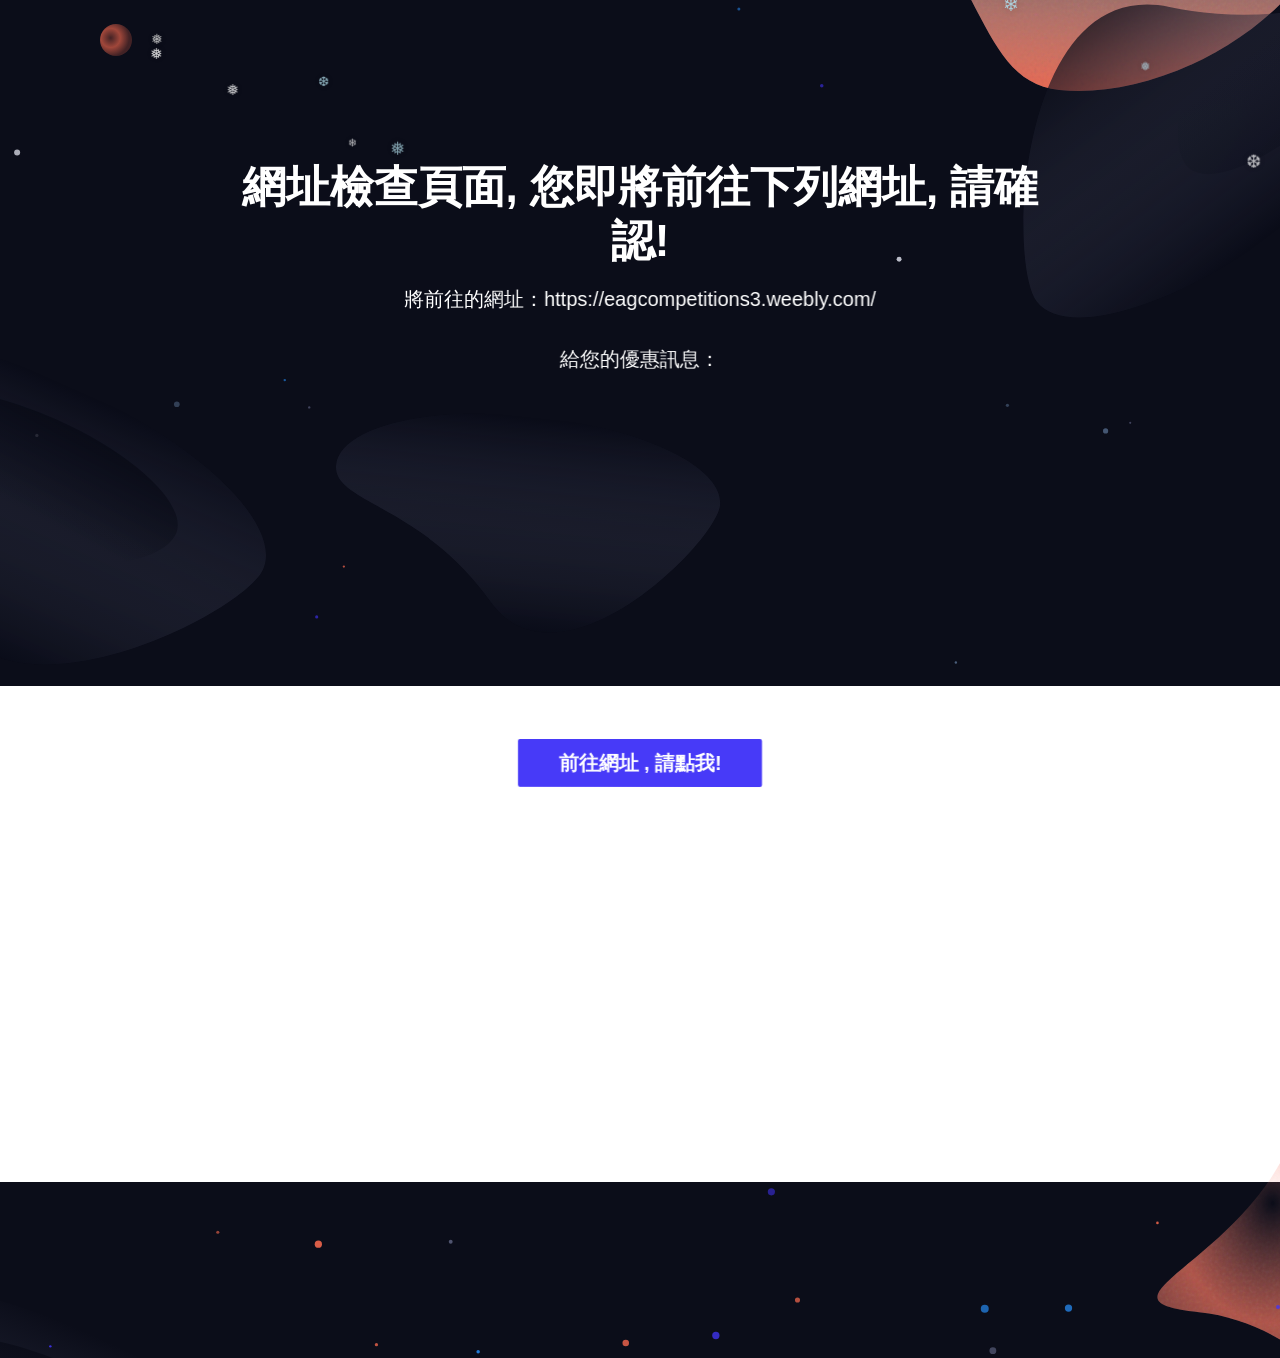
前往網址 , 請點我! (639, 767)
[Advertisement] (640, 545)
